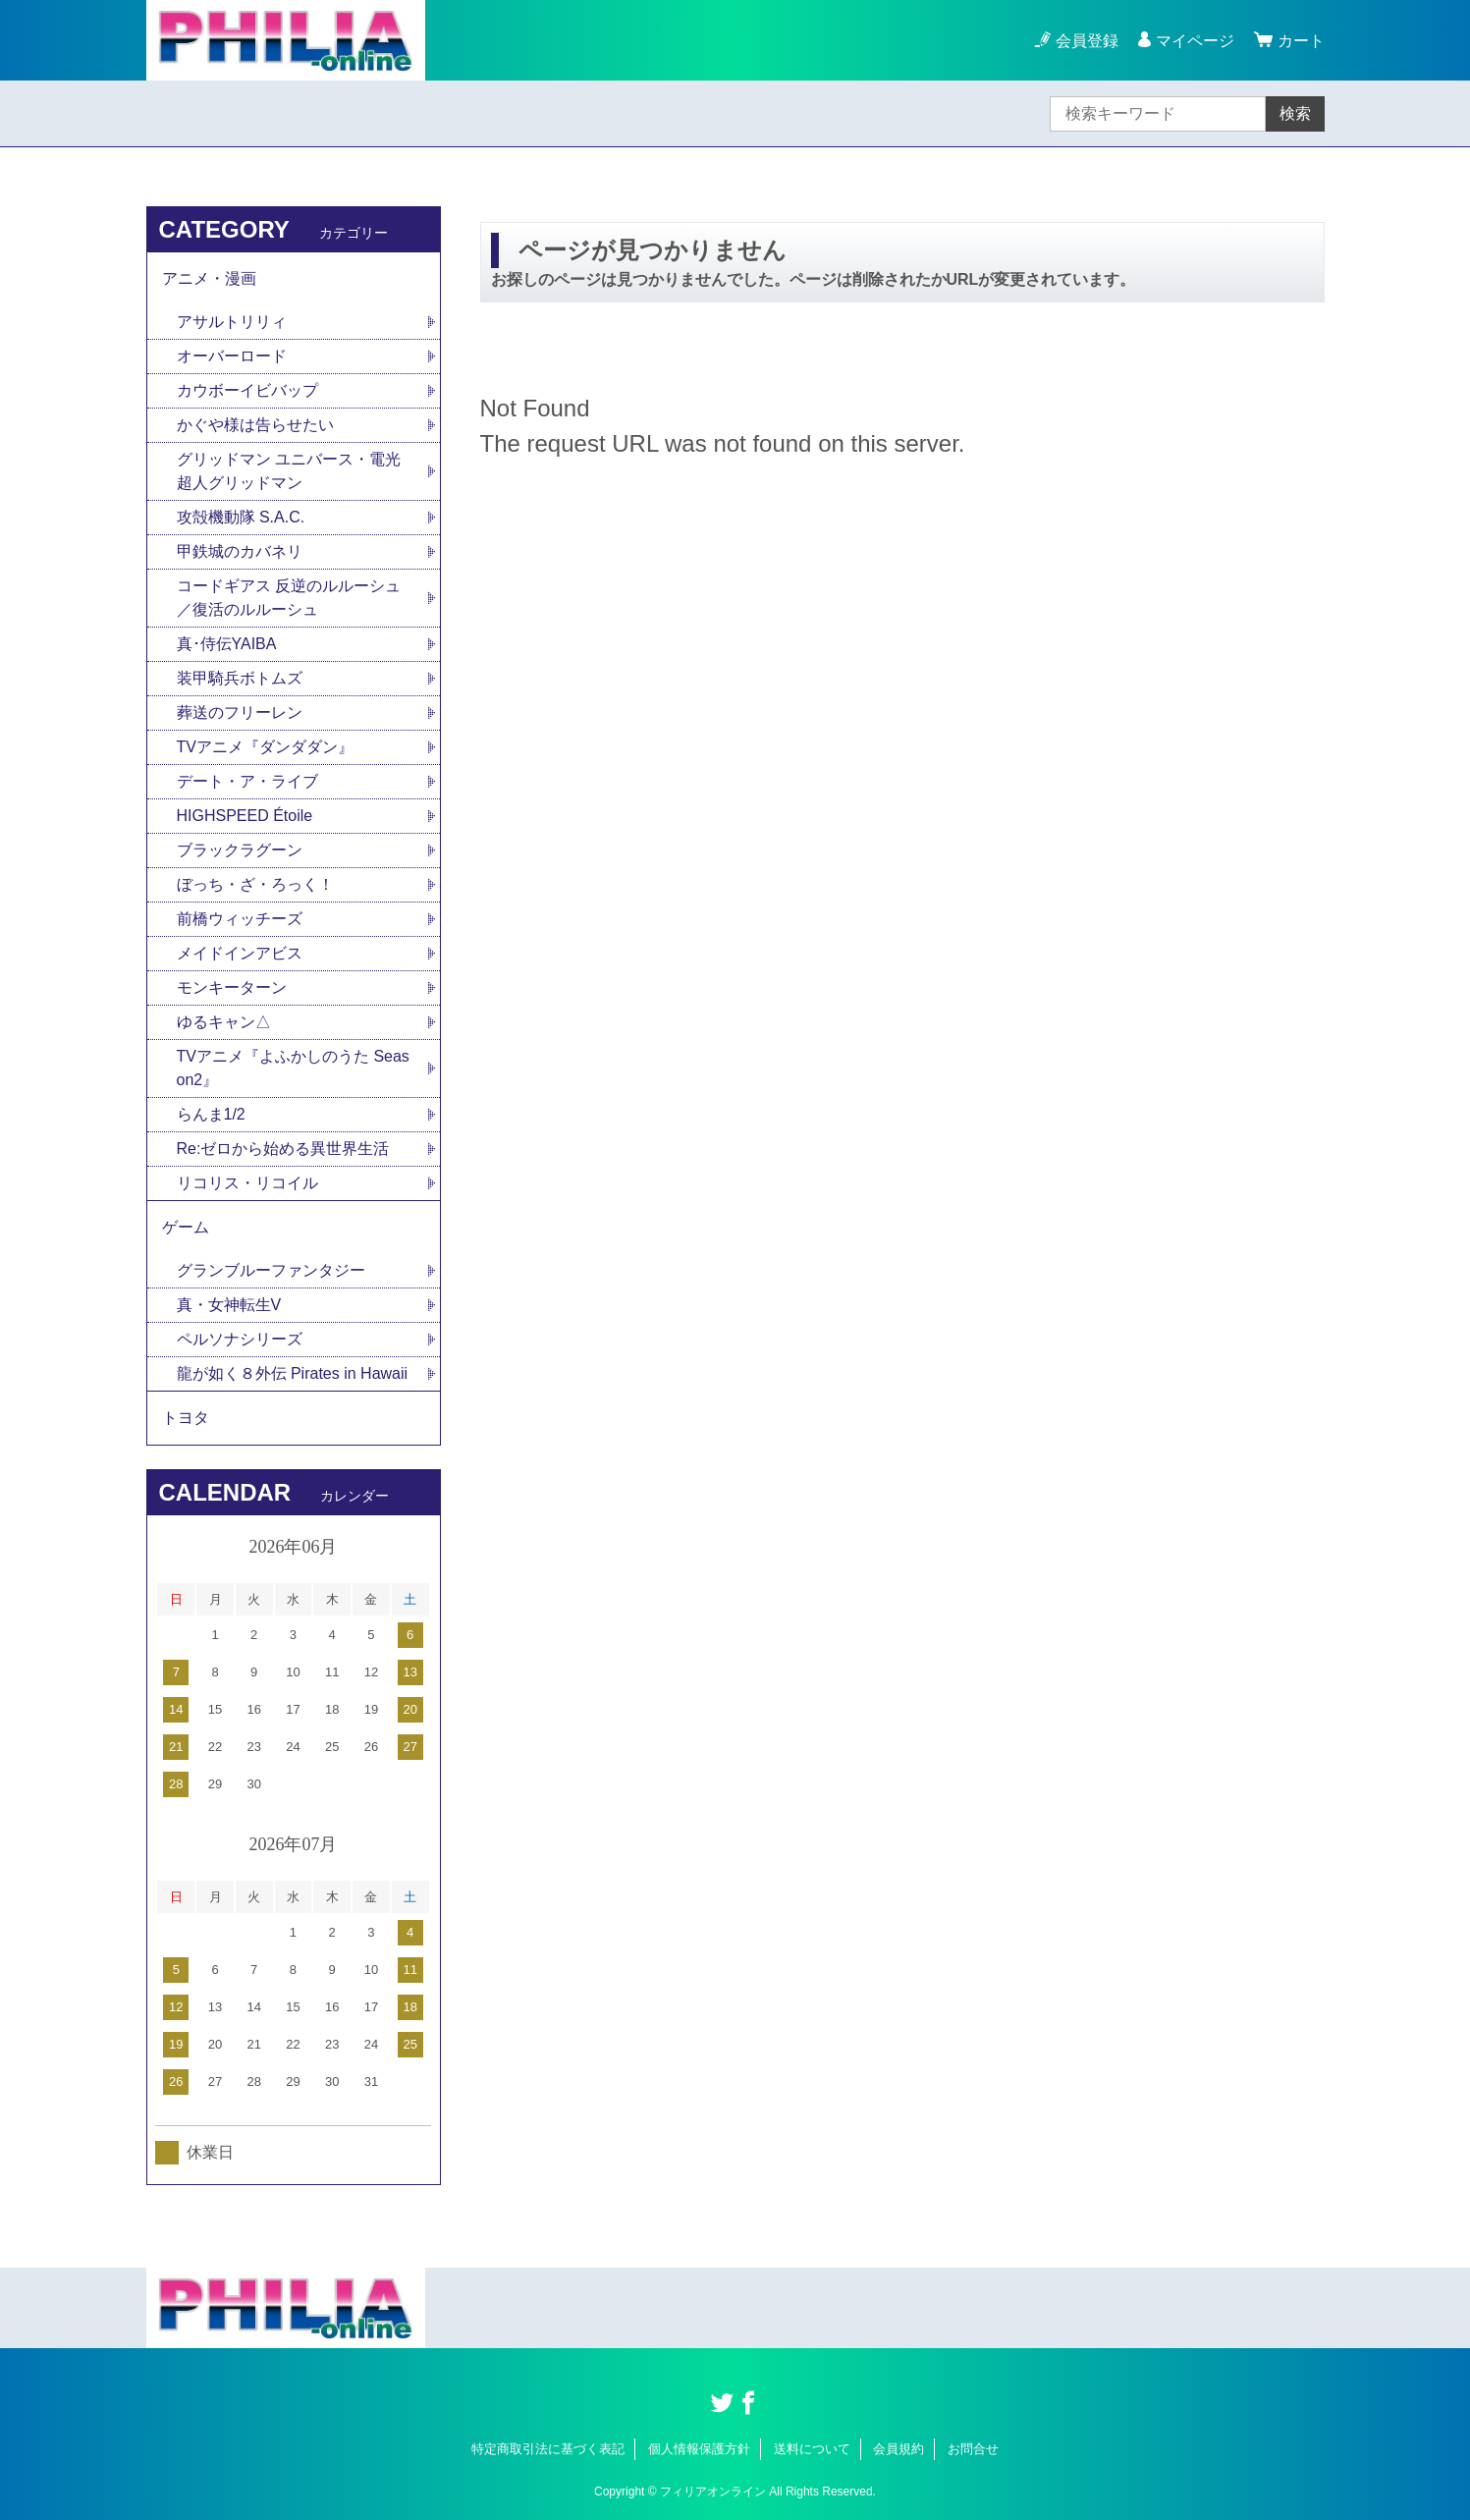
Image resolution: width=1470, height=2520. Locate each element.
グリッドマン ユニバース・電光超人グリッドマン (289, 471)
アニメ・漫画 (209, 278)
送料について (812, 2448)
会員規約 (898, 2448)
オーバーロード (232, 356)
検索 (1295, 113)
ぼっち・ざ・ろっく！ (255, 884)
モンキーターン (232, 987)
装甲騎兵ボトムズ (239, 678)
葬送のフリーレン (239, 712)
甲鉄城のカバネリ (239, 551)
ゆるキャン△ (224, 1021)
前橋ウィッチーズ (239, 918)
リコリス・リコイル (247, 1183)
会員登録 (1087, 40)
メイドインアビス (239, 953)
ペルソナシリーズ (239, 1339)
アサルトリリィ (232, 321)
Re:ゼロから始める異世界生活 (283, 1148)
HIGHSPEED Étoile (245, 815)
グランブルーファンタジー (271, 1270)
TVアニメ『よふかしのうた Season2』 (293, 1068)
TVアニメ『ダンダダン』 (265, 747)
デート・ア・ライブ (247, 781)
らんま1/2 (211, 1114)
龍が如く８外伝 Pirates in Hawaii (292, 1373)
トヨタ (185, 1417)
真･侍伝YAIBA (227, 643)
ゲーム (185, 1227)
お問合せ (973, 2448)
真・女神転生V (229, 1304)
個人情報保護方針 (699, 2448)
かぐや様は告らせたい (255, 424)
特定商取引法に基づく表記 (548, 2448)
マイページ (1195, 40)
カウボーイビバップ (247, 390)
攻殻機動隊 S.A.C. (241, 517)
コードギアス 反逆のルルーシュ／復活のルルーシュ (289, 597)
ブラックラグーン (239, 850)
